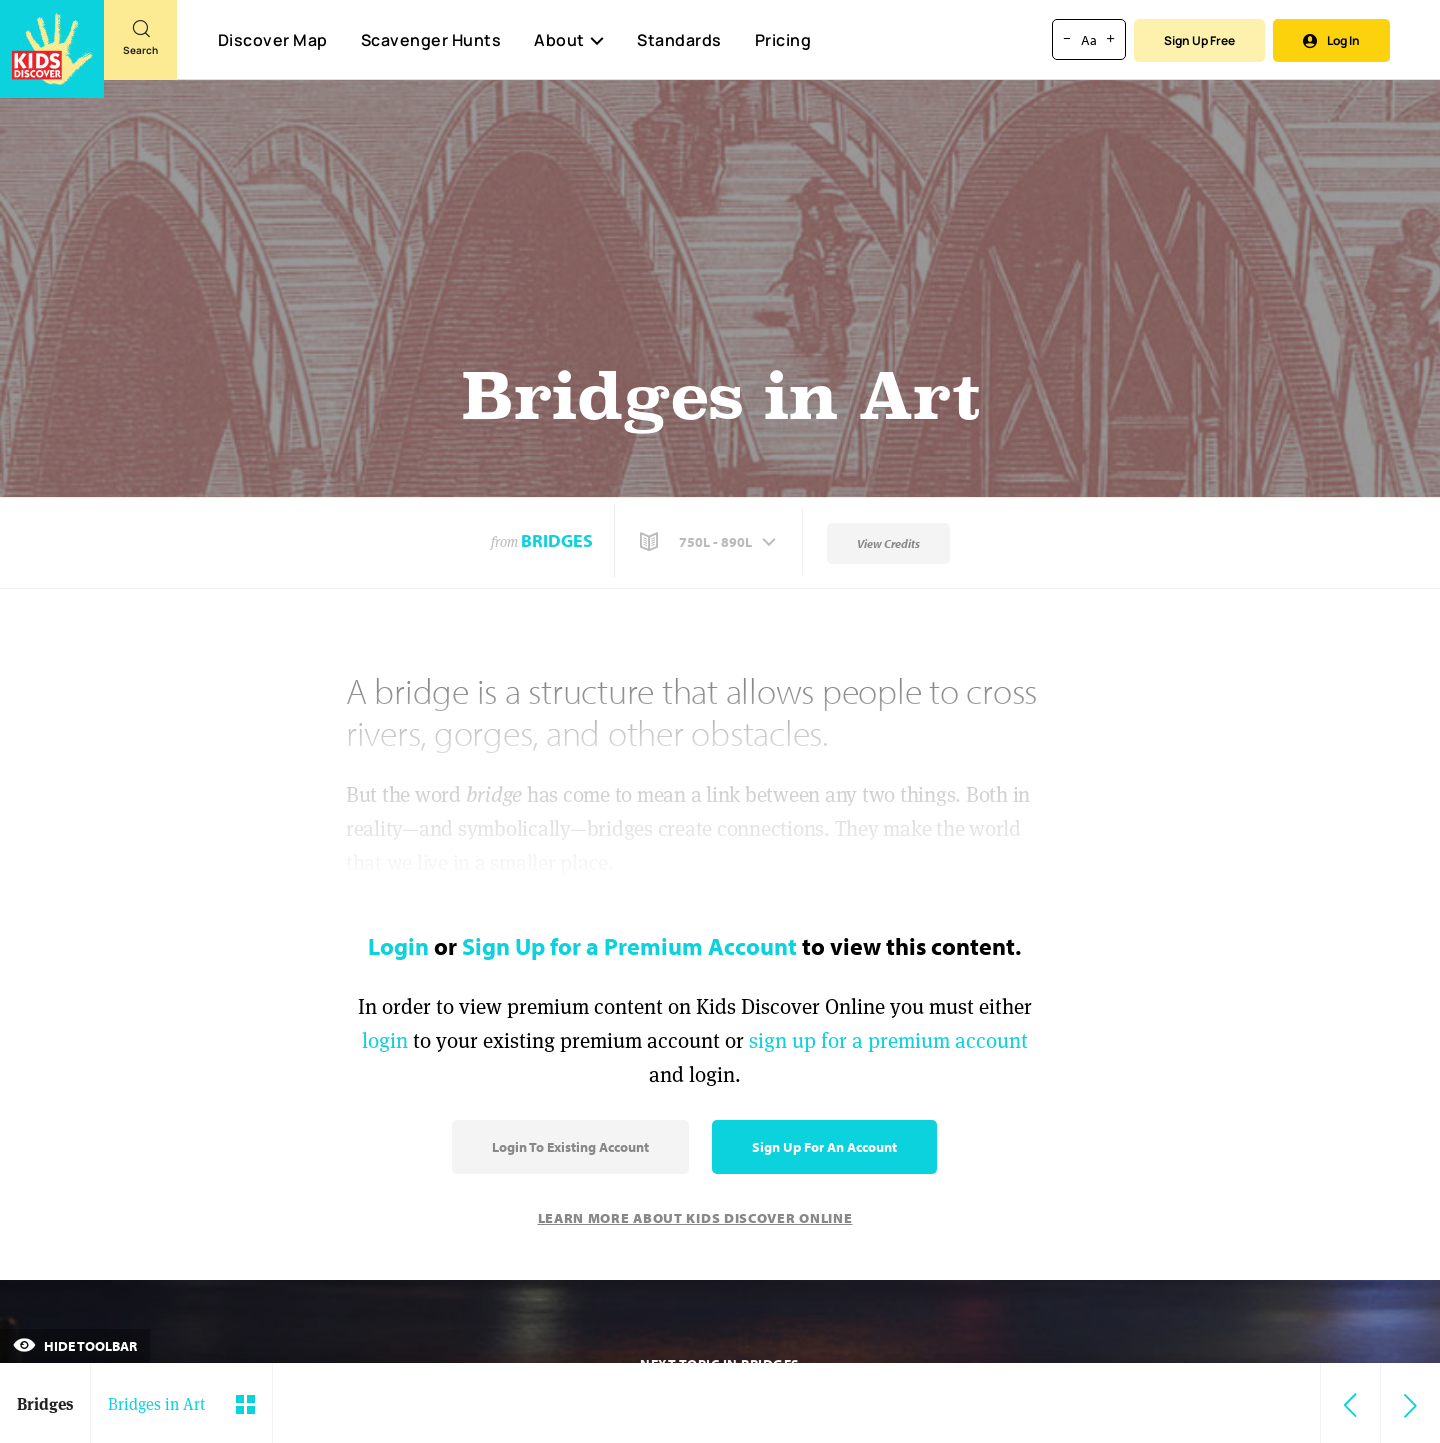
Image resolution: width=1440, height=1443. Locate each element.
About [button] (569, 40)
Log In (1331, 40)
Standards (679, 40)
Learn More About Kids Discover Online (695, 1218)
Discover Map (273, 40)
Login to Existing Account (570, 1147)
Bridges (557, 540)
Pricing (783, 40)
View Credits (888, 543)
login (385, 1040)
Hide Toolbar (75, 1346)
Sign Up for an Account (824, 1147)
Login (398, 946)
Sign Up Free (1199, 40)
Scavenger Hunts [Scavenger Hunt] (430, 41)
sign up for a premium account (888, 1040)
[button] (710, 542)
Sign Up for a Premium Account (629, 946)
